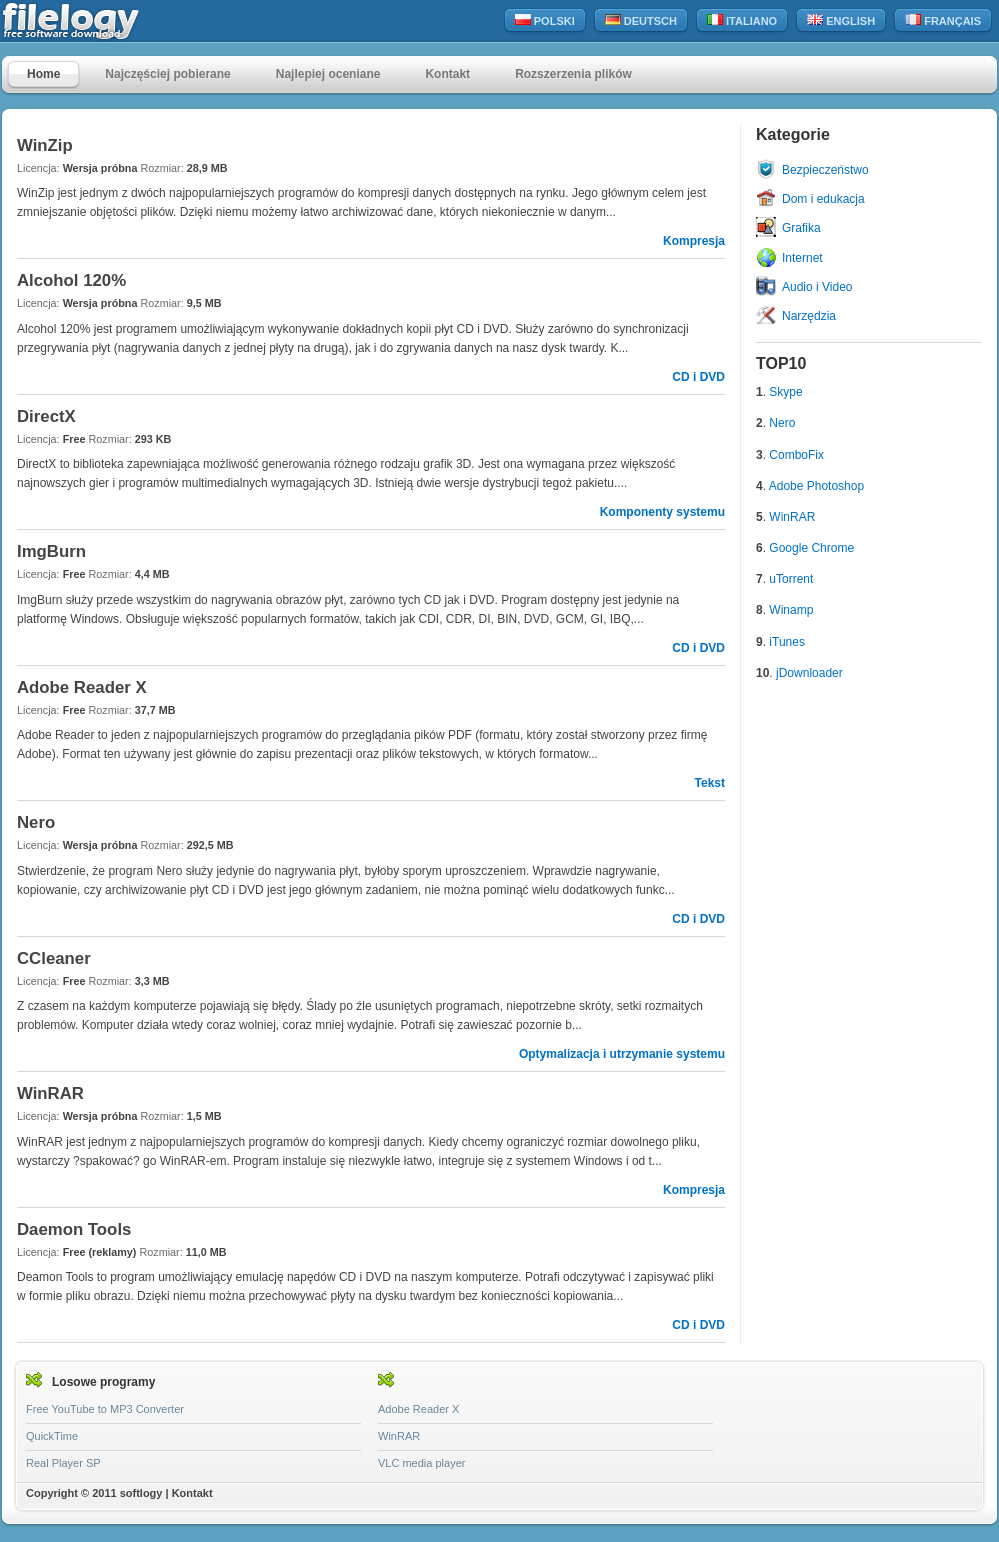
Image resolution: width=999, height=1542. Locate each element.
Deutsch (641, 20)
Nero (782, 423)
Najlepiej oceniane (328, 74)
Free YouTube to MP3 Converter (105, 1409)
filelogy (114, 21)
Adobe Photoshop (816, 486)
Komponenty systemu (662, 512)
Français (943, 20)
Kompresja (694, 241)
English (841, 20)
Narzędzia (809, 316)
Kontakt (447, 74)
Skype (785, 392)
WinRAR (792, 517)
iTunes (787, 642)
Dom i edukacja (823, 199)
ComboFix (796, 455)
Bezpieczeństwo (825, 170)
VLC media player (421, 1463)
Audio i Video (817, 287)
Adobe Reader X (418, 1409)
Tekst (710, 783)
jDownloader (809, 673)
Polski (545, 20)
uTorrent (791, 579)
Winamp (791, 610)
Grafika (801, 228)
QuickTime (52, 1436)
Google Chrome (811, 548)
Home (43, 74)
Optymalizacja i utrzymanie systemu (622, 1054)
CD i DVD (698, 377)
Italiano (742, 20)
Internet (802, 258)
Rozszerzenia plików (573, 74)
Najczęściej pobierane (167, 74)
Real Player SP (63, 1463)
